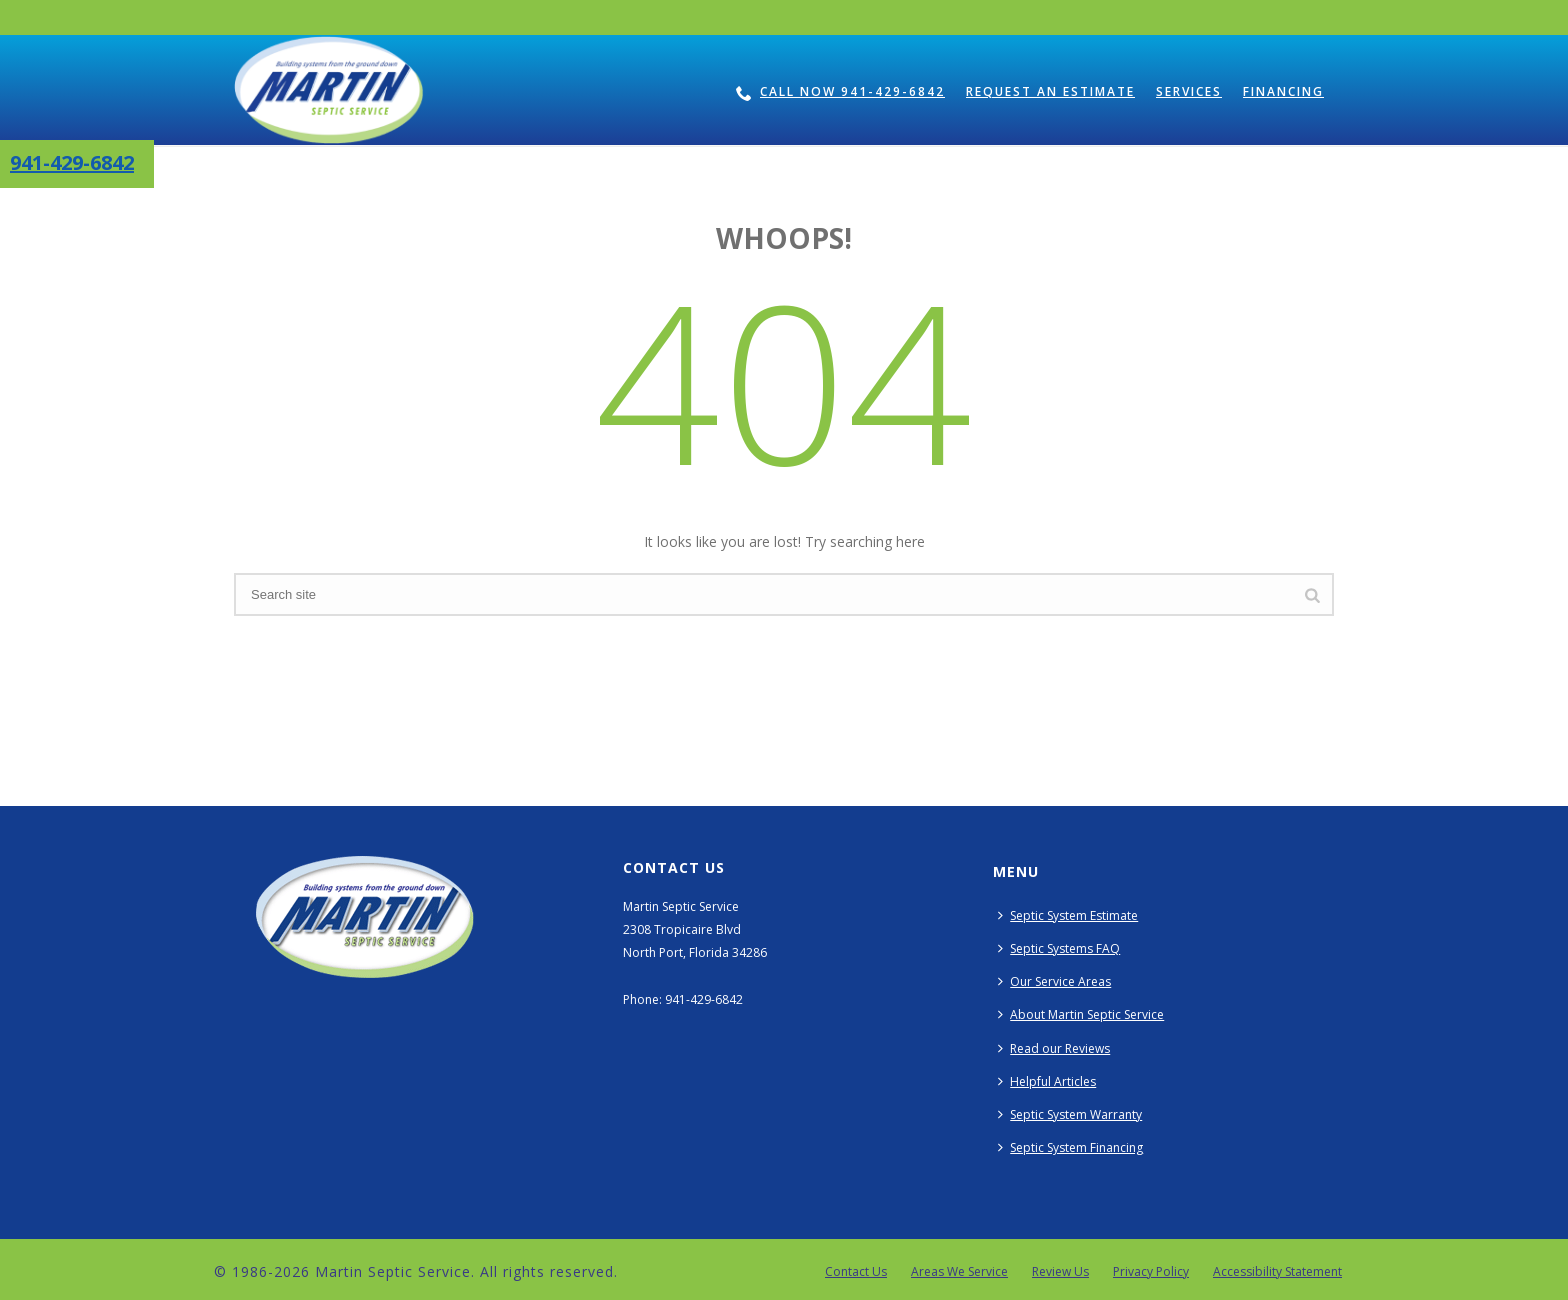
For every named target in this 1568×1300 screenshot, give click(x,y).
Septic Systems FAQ (1059, 948)
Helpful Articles (1047, 1081)
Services (1189, 91)
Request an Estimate (1050, 91)
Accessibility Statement (1277, 1272)
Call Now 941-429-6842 (840, 92)
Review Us (1060, 1272)
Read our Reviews (1054, 1048)
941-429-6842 (72, 162)
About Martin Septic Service (1081, 1014)
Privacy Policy (1151, 1272)
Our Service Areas (1054, 981)
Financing (1283, 91)
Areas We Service (959, 1272)
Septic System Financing (1070, 1147)
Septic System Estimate (1068, 915)
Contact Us (856, 1272)
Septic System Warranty (1070, 1114)
